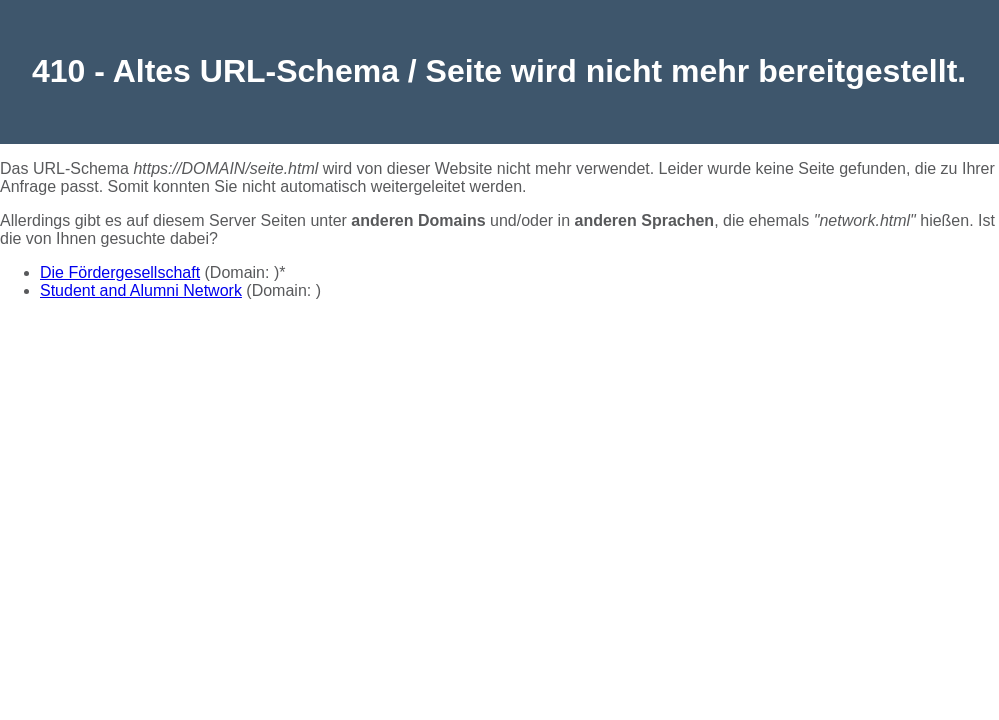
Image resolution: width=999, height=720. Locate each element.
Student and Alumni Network (141, 290)
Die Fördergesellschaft (120, 272)
